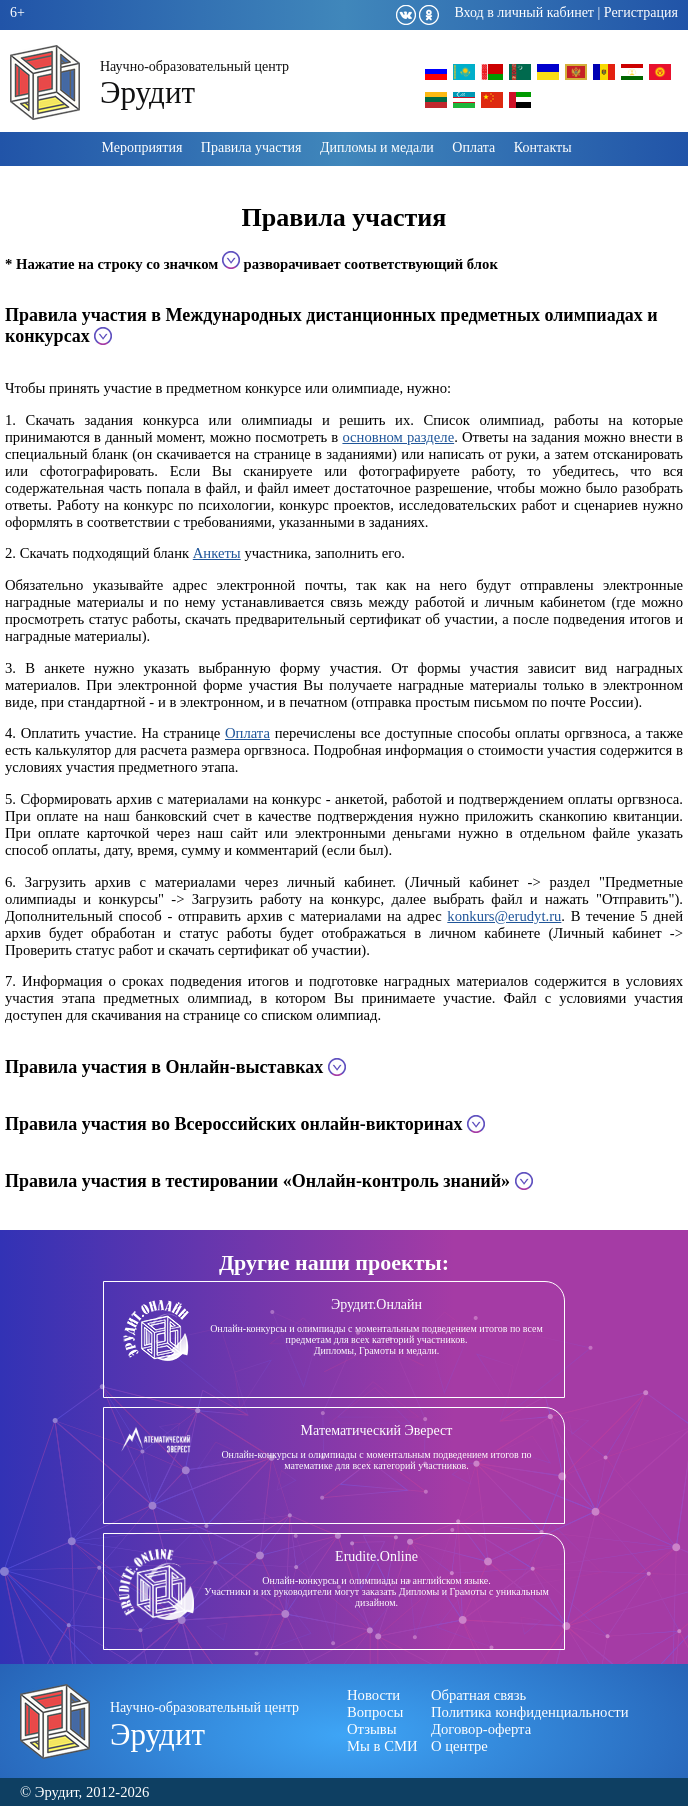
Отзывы (372, 1729)
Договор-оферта (481, 1729)
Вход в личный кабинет (524, 12)
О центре (459, 1746)
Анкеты (217, 553)
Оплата (473, 147)
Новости (373, 1695)
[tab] (344, 326)
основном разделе (398, 437)
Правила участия (251, 147)
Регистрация (641, 12)
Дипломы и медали (377, 147)
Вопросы (375, 1712)
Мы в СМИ (382, 1746)
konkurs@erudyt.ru (504, 916)
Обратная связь (478, 1695)
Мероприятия (141, 147)
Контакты (543, 147)
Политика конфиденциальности (530, 1712)
